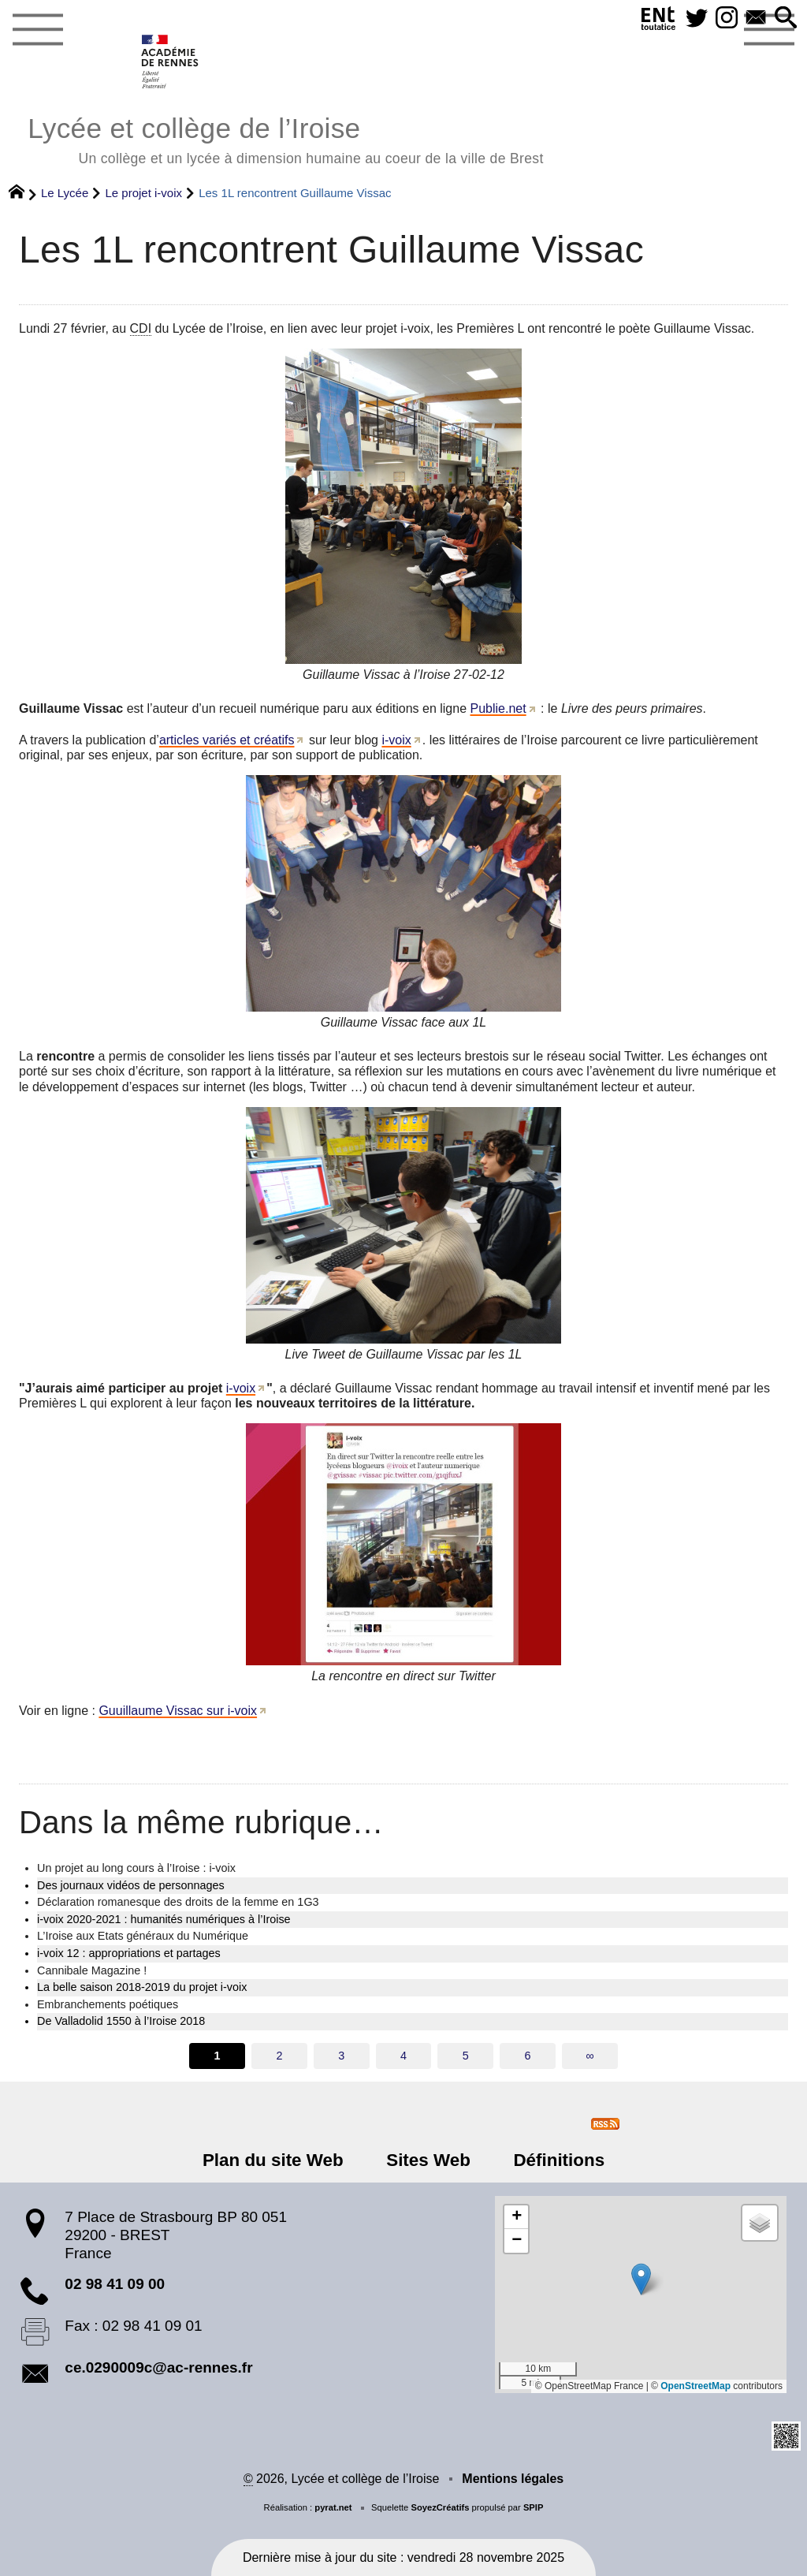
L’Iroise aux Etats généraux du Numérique (142, 1935)
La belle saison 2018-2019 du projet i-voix (142, 1987)
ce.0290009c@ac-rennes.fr (158, 2367)
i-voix (396, 740)
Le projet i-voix (143, 192)
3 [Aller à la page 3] (341, 2055)
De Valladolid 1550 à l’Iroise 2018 (121, 2021)
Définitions (556, 2160)
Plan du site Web (275, 2160)
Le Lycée (64, 192)
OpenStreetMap (695, 2385)
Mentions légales (512, 2478)
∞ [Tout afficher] (589, 2055)
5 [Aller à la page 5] (466, 2055)
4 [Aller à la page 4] (403, 2055)
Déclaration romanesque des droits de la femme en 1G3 (178, 1902)
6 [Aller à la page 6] (528, 2055)
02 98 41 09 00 (115, 2284)
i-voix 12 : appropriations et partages (129, 1953)
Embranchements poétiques (107, 2004)
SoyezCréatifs (440, 2507)
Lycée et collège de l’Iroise (285, 138)
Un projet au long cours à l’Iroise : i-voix (136, 1868)
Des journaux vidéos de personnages (131, 1885)
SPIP (533, 2507)
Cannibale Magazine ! (92, 1970)
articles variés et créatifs (227, 740)
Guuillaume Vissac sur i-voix (178, 1710)
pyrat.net (332, 2507)
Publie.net (498, 708)
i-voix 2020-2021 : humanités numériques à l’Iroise (164, 1919)
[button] (786, 18)
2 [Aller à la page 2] (279, 2055)
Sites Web (428, 2160)
